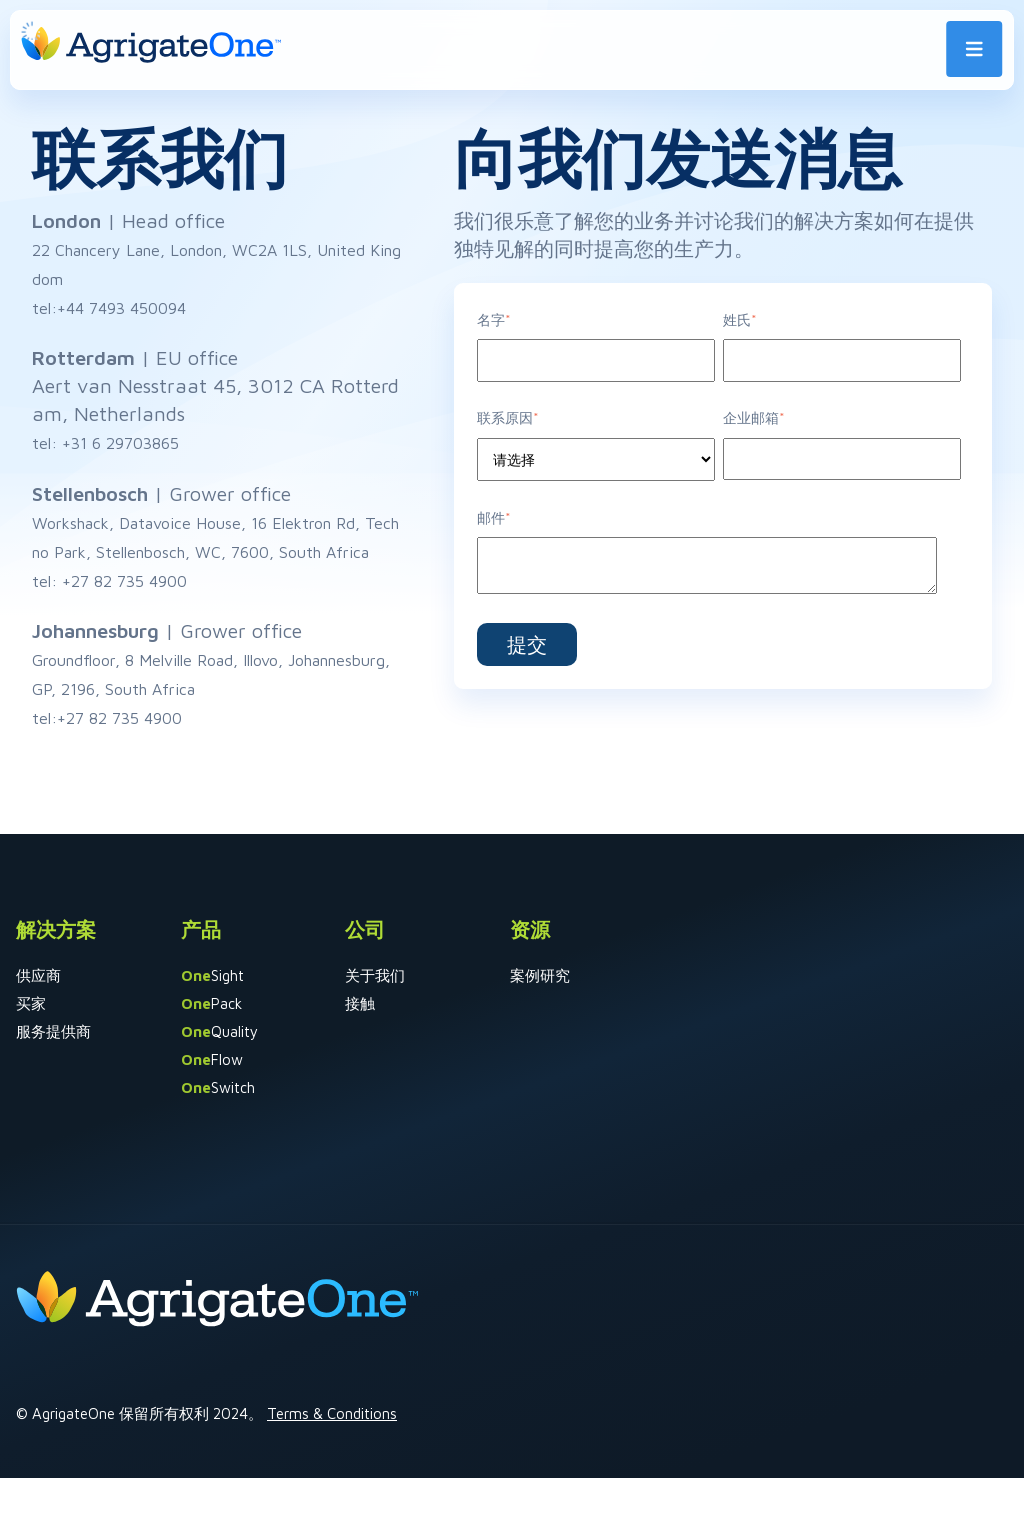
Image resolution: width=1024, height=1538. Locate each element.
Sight (212, 975)
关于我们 (375, 975)
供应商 (38, 975)
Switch (218, 1087)
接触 (360, 1003)
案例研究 (540, 975)
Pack (211, 1003)
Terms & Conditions (332, 1413)
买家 (31, 1003)
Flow (212, 1059)
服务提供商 (53, 1031)
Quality (219, 1031)
